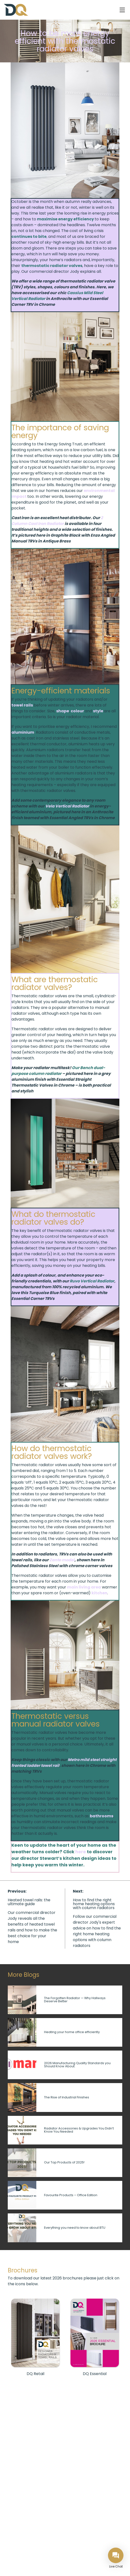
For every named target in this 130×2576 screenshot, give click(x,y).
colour (77, 711)
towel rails (22, 705)
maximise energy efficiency (65, 219)
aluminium (22, 732)
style (98, 711)
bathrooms (101, 1816)
